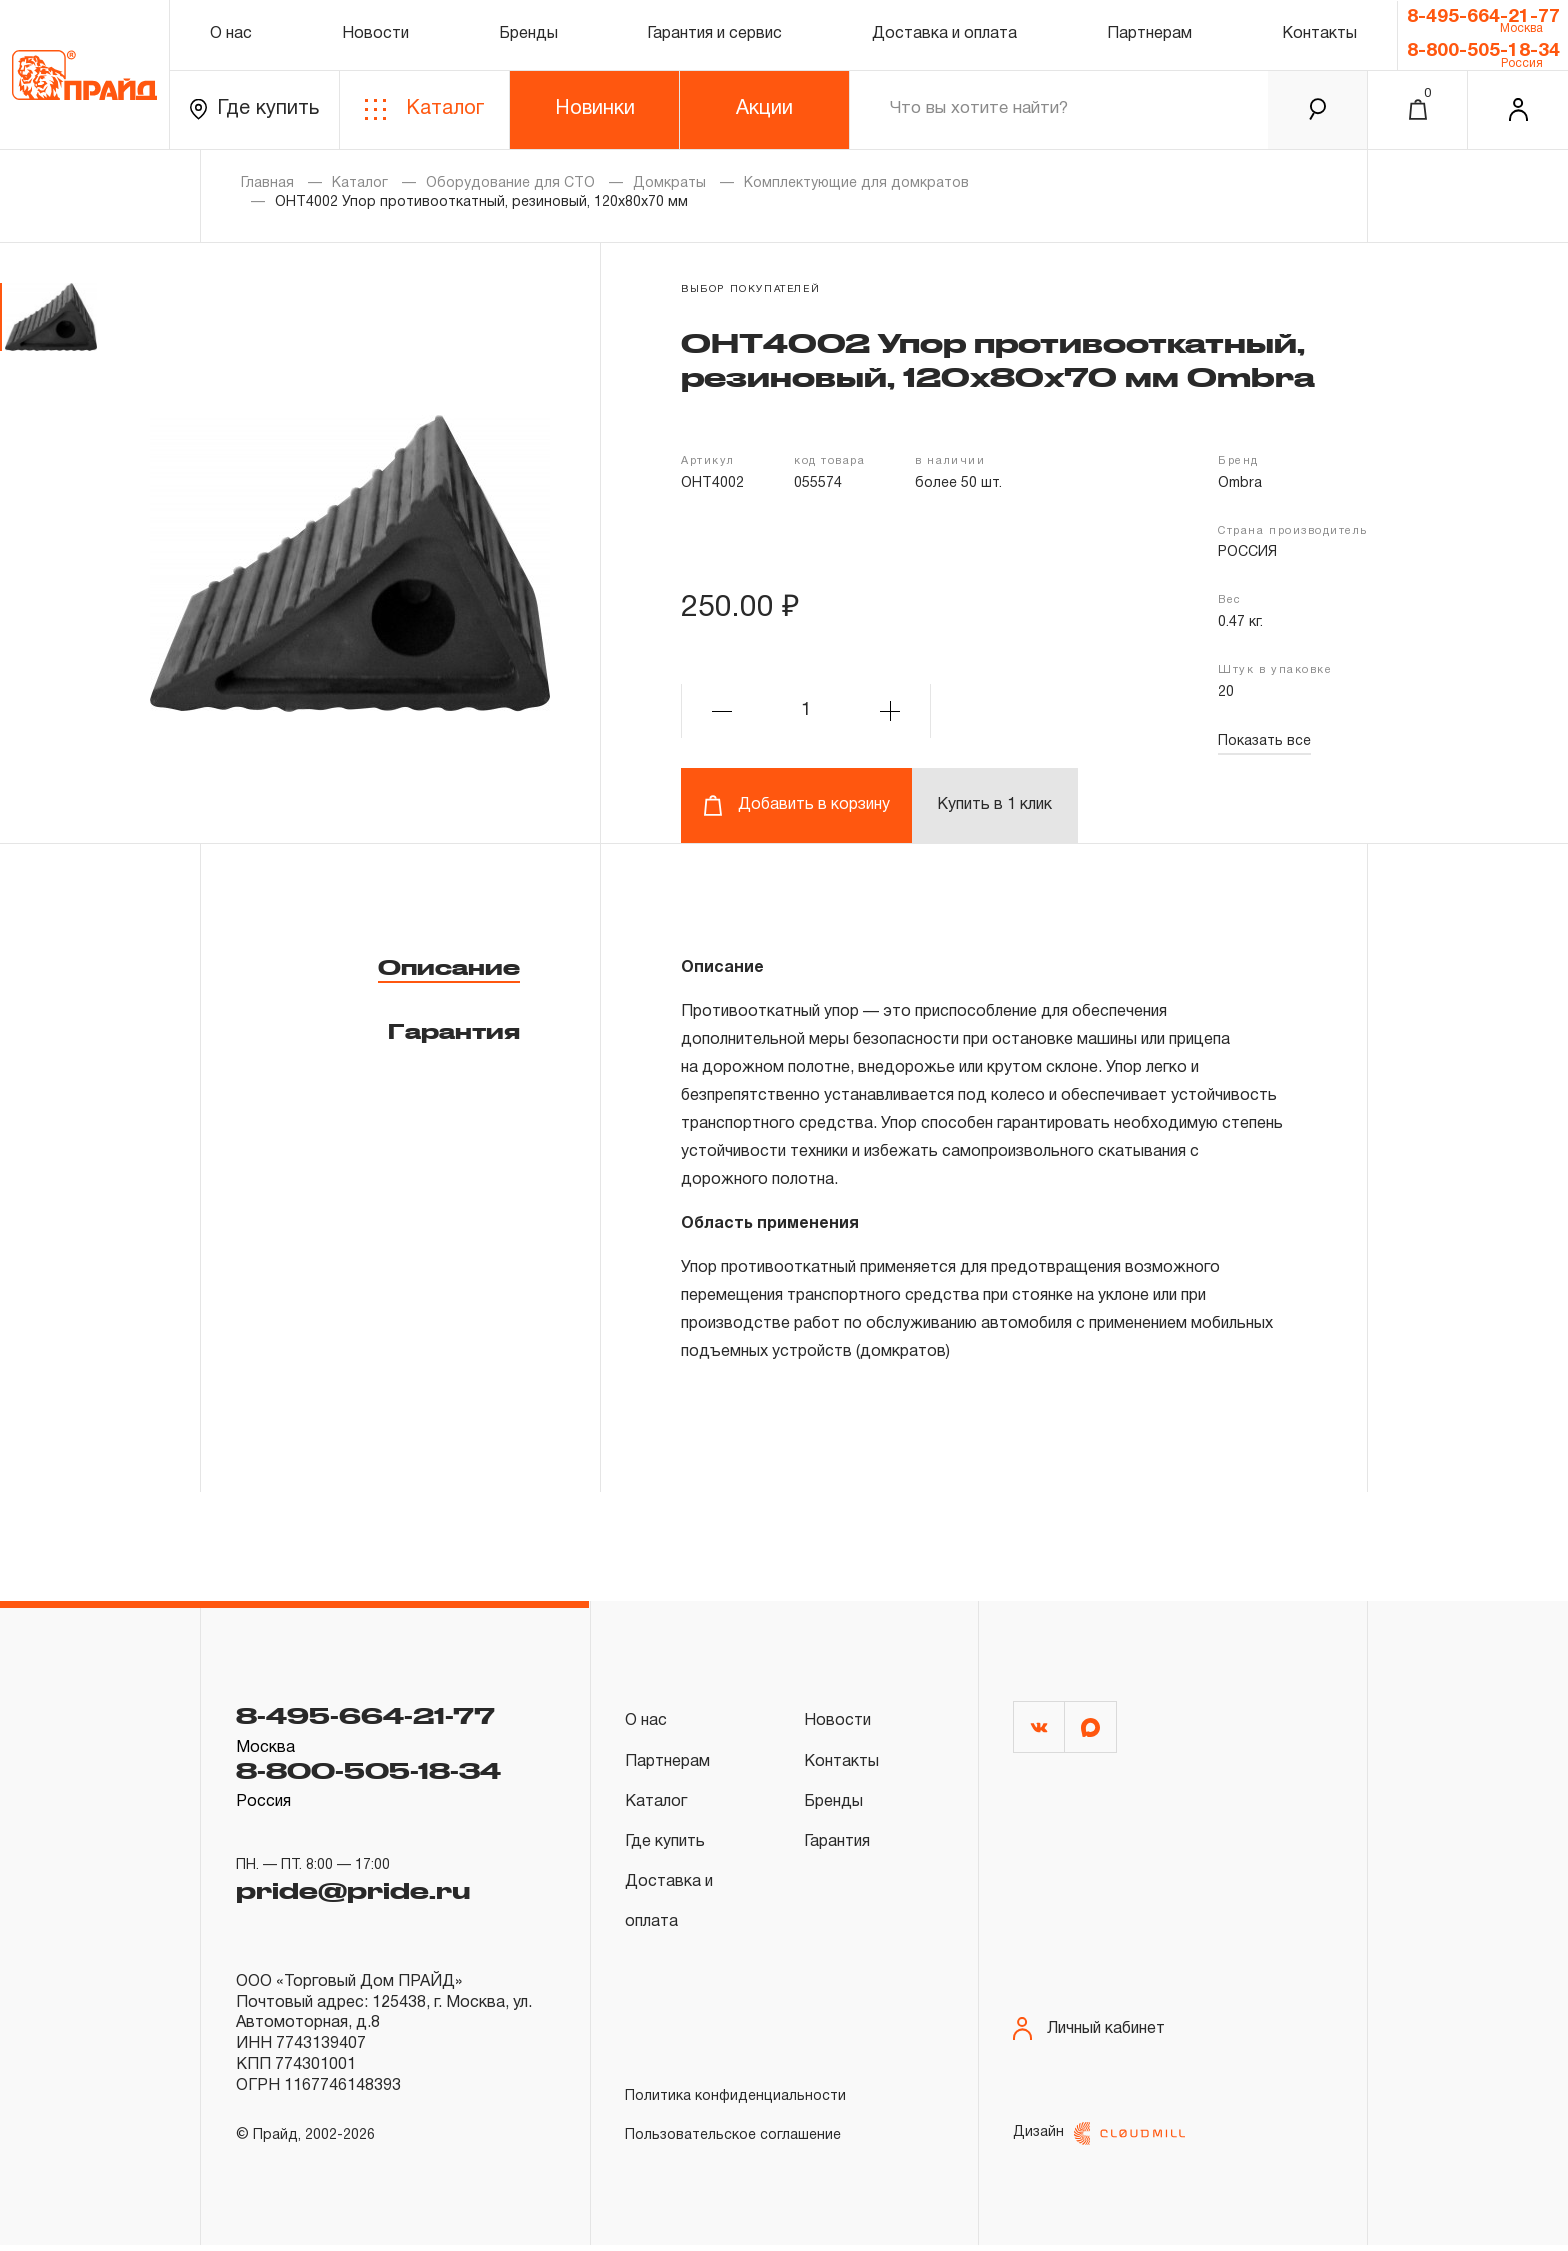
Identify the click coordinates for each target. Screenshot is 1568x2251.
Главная (267, 183)
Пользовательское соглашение (733, 2135)
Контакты (1319, 34)
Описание (449, 967)
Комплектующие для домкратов (856, 183)
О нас (231, 34)
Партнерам (1149, 34)
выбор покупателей (750, 289)
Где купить (254, 109)
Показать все (1264, 741)
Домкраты (669, 183)
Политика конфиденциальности (735, 2096)
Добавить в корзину (796, 805)
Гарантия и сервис (714, 34)
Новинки (595, 109)
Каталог (424, 109)
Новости (375, 34)
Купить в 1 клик (994, 805)
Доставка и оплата (944, 34)
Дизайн (1099, 2139)
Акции (764, 109)
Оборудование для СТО (510, 183)
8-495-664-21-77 (1483, 17)
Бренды (528, 34)
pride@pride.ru (353, 1890)
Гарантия (454, 1031)
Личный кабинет (1089, 2035)
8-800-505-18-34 (1483, 51)
